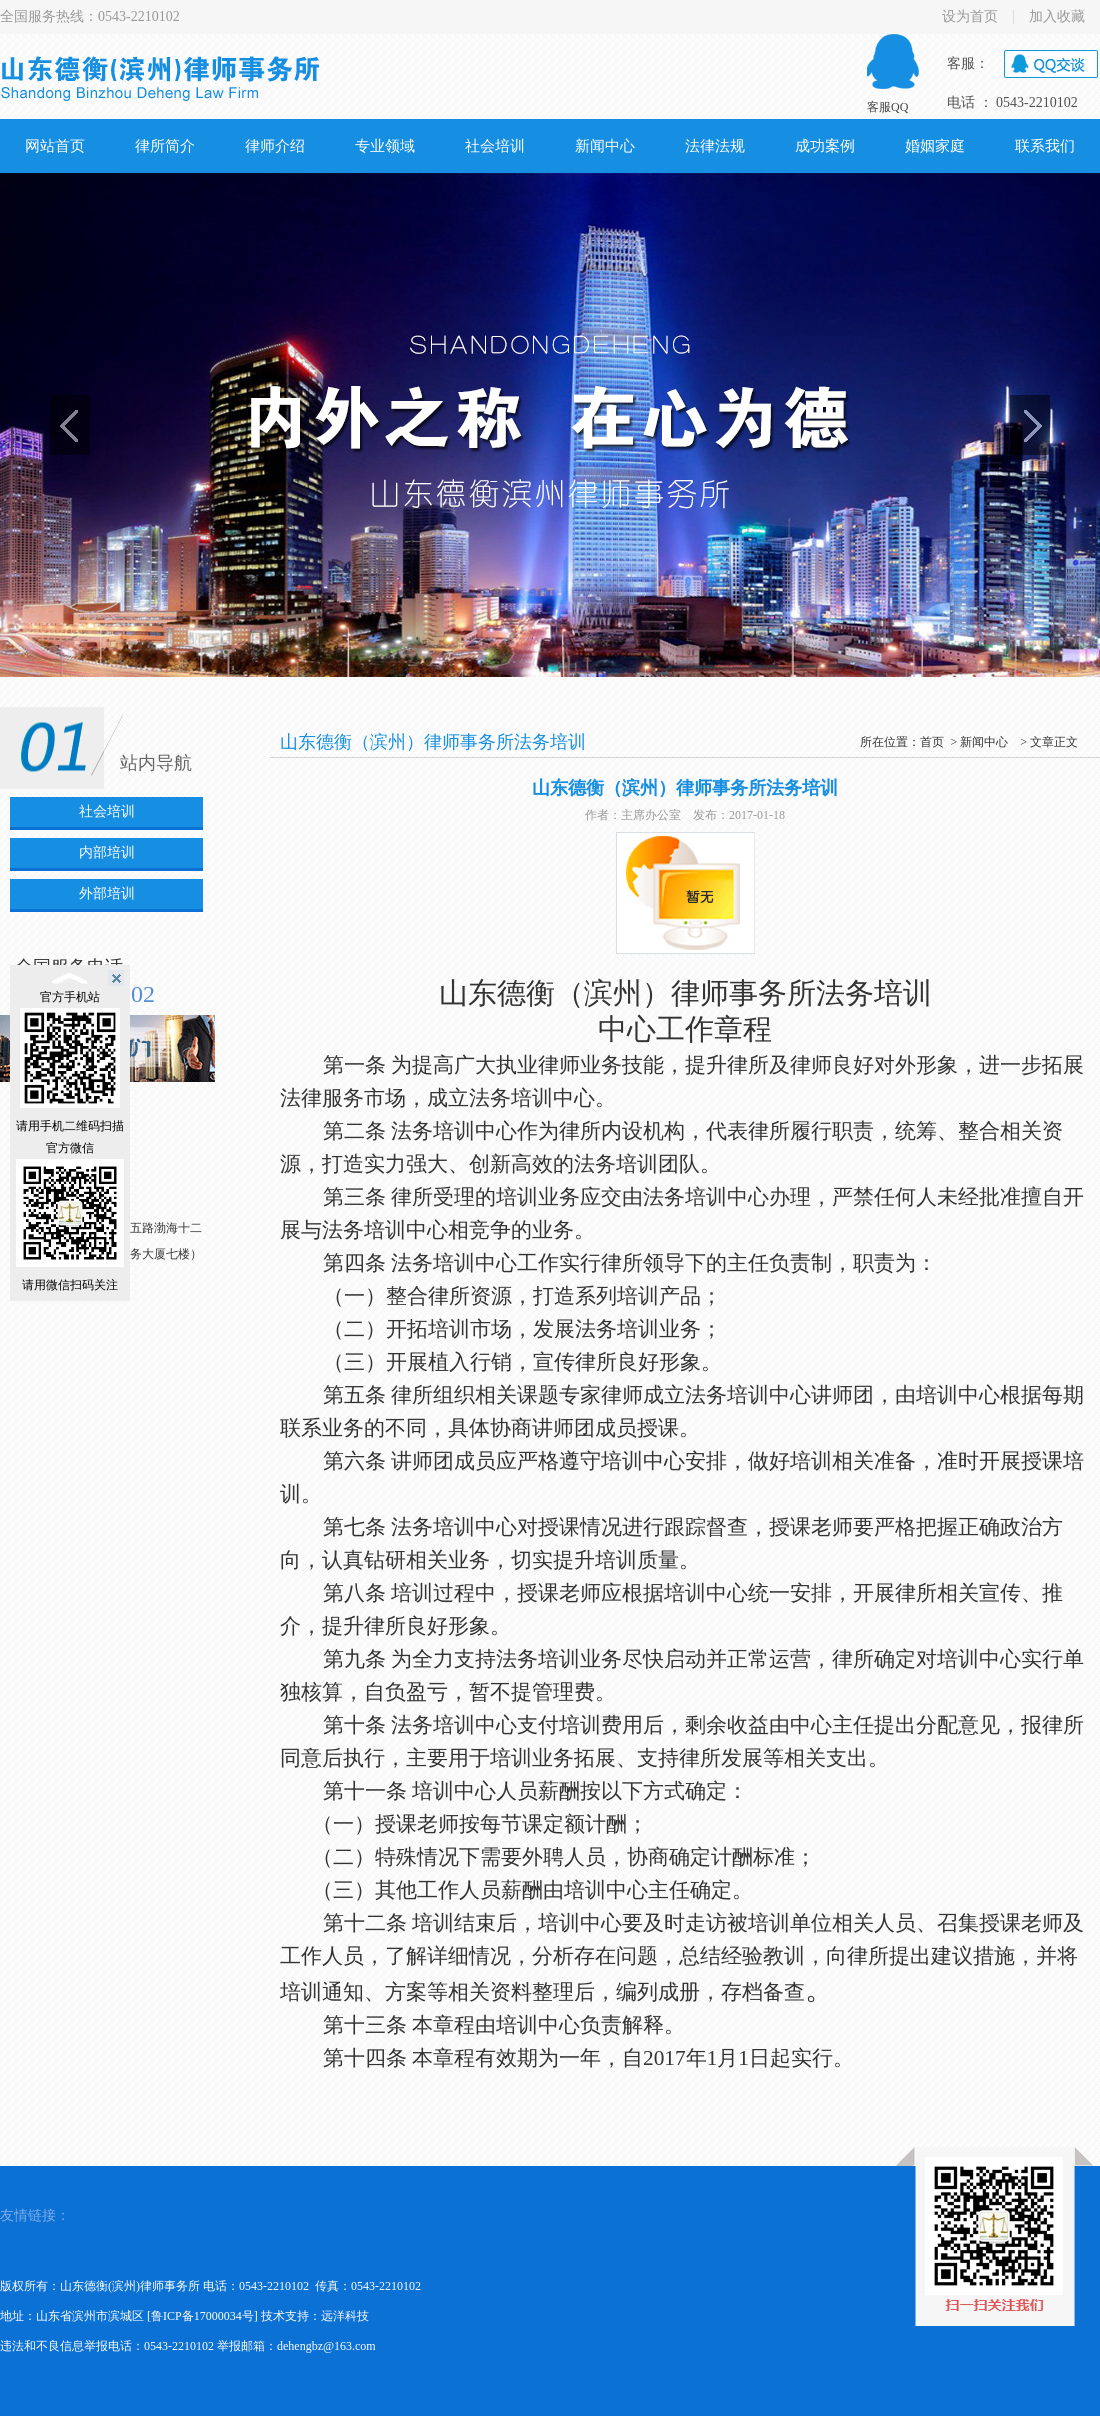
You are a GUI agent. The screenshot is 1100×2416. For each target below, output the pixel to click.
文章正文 (1054, 742)
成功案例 (825, 146)
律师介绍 (275, 146)
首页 (932, 742)
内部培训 (107, 852)
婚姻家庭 (935, 146)
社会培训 (495, 146)
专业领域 (385, 146)
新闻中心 (605, 146)
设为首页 (970, 17)
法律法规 (715, 146)
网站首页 (55, 146)
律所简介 (165, 146)
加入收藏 (1057, 17)
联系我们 (1045, 146)
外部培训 (107, 893)
